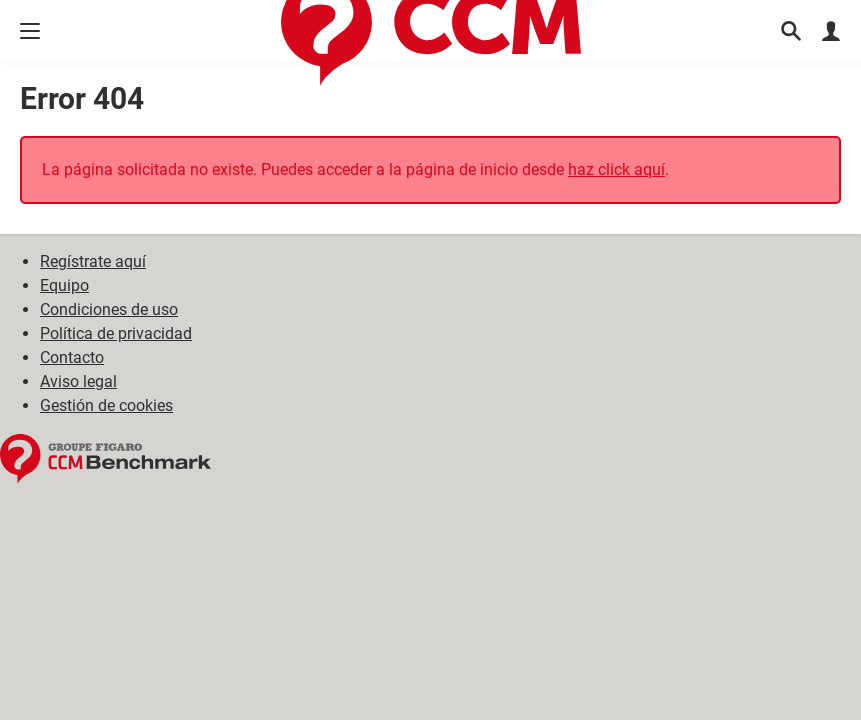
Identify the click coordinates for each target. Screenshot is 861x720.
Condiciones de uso (109, 309)
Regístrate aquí (93, 261)
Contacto (72, 357)
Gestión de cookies (106, 405)
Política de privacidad (116, 333)
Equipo (64, 285)
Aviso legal (78, 381)
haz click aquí (616, 169)
